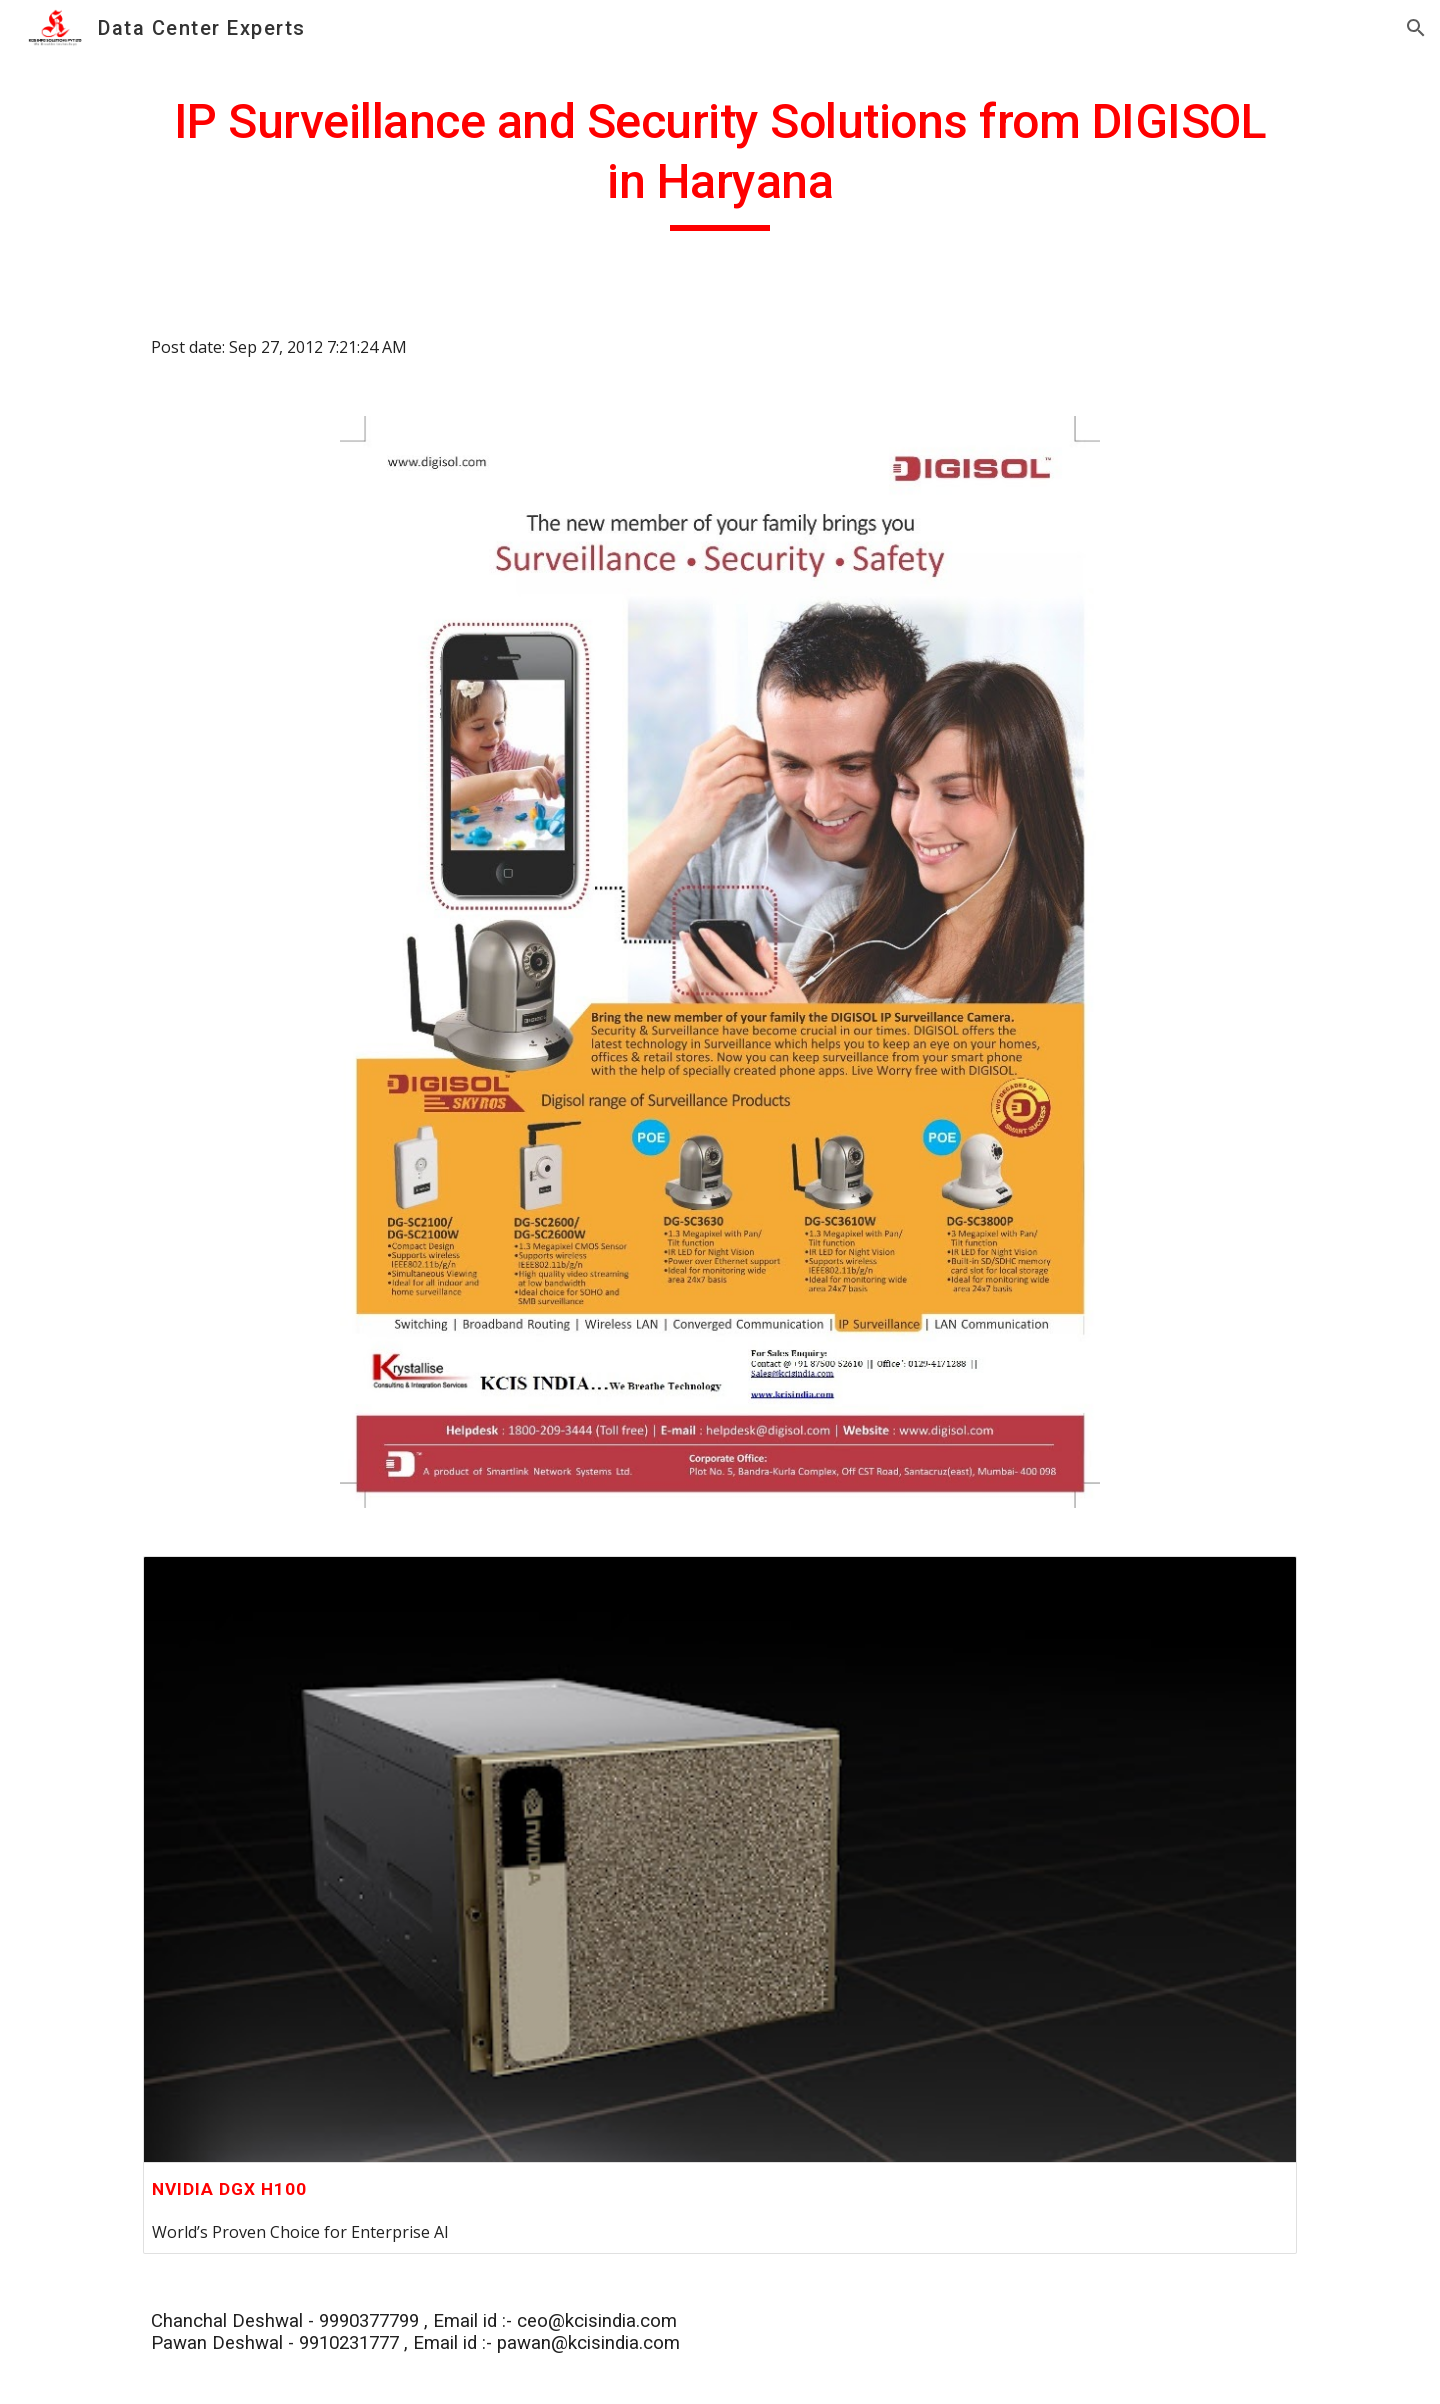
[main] (720, 161)
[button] (1416, 28)
